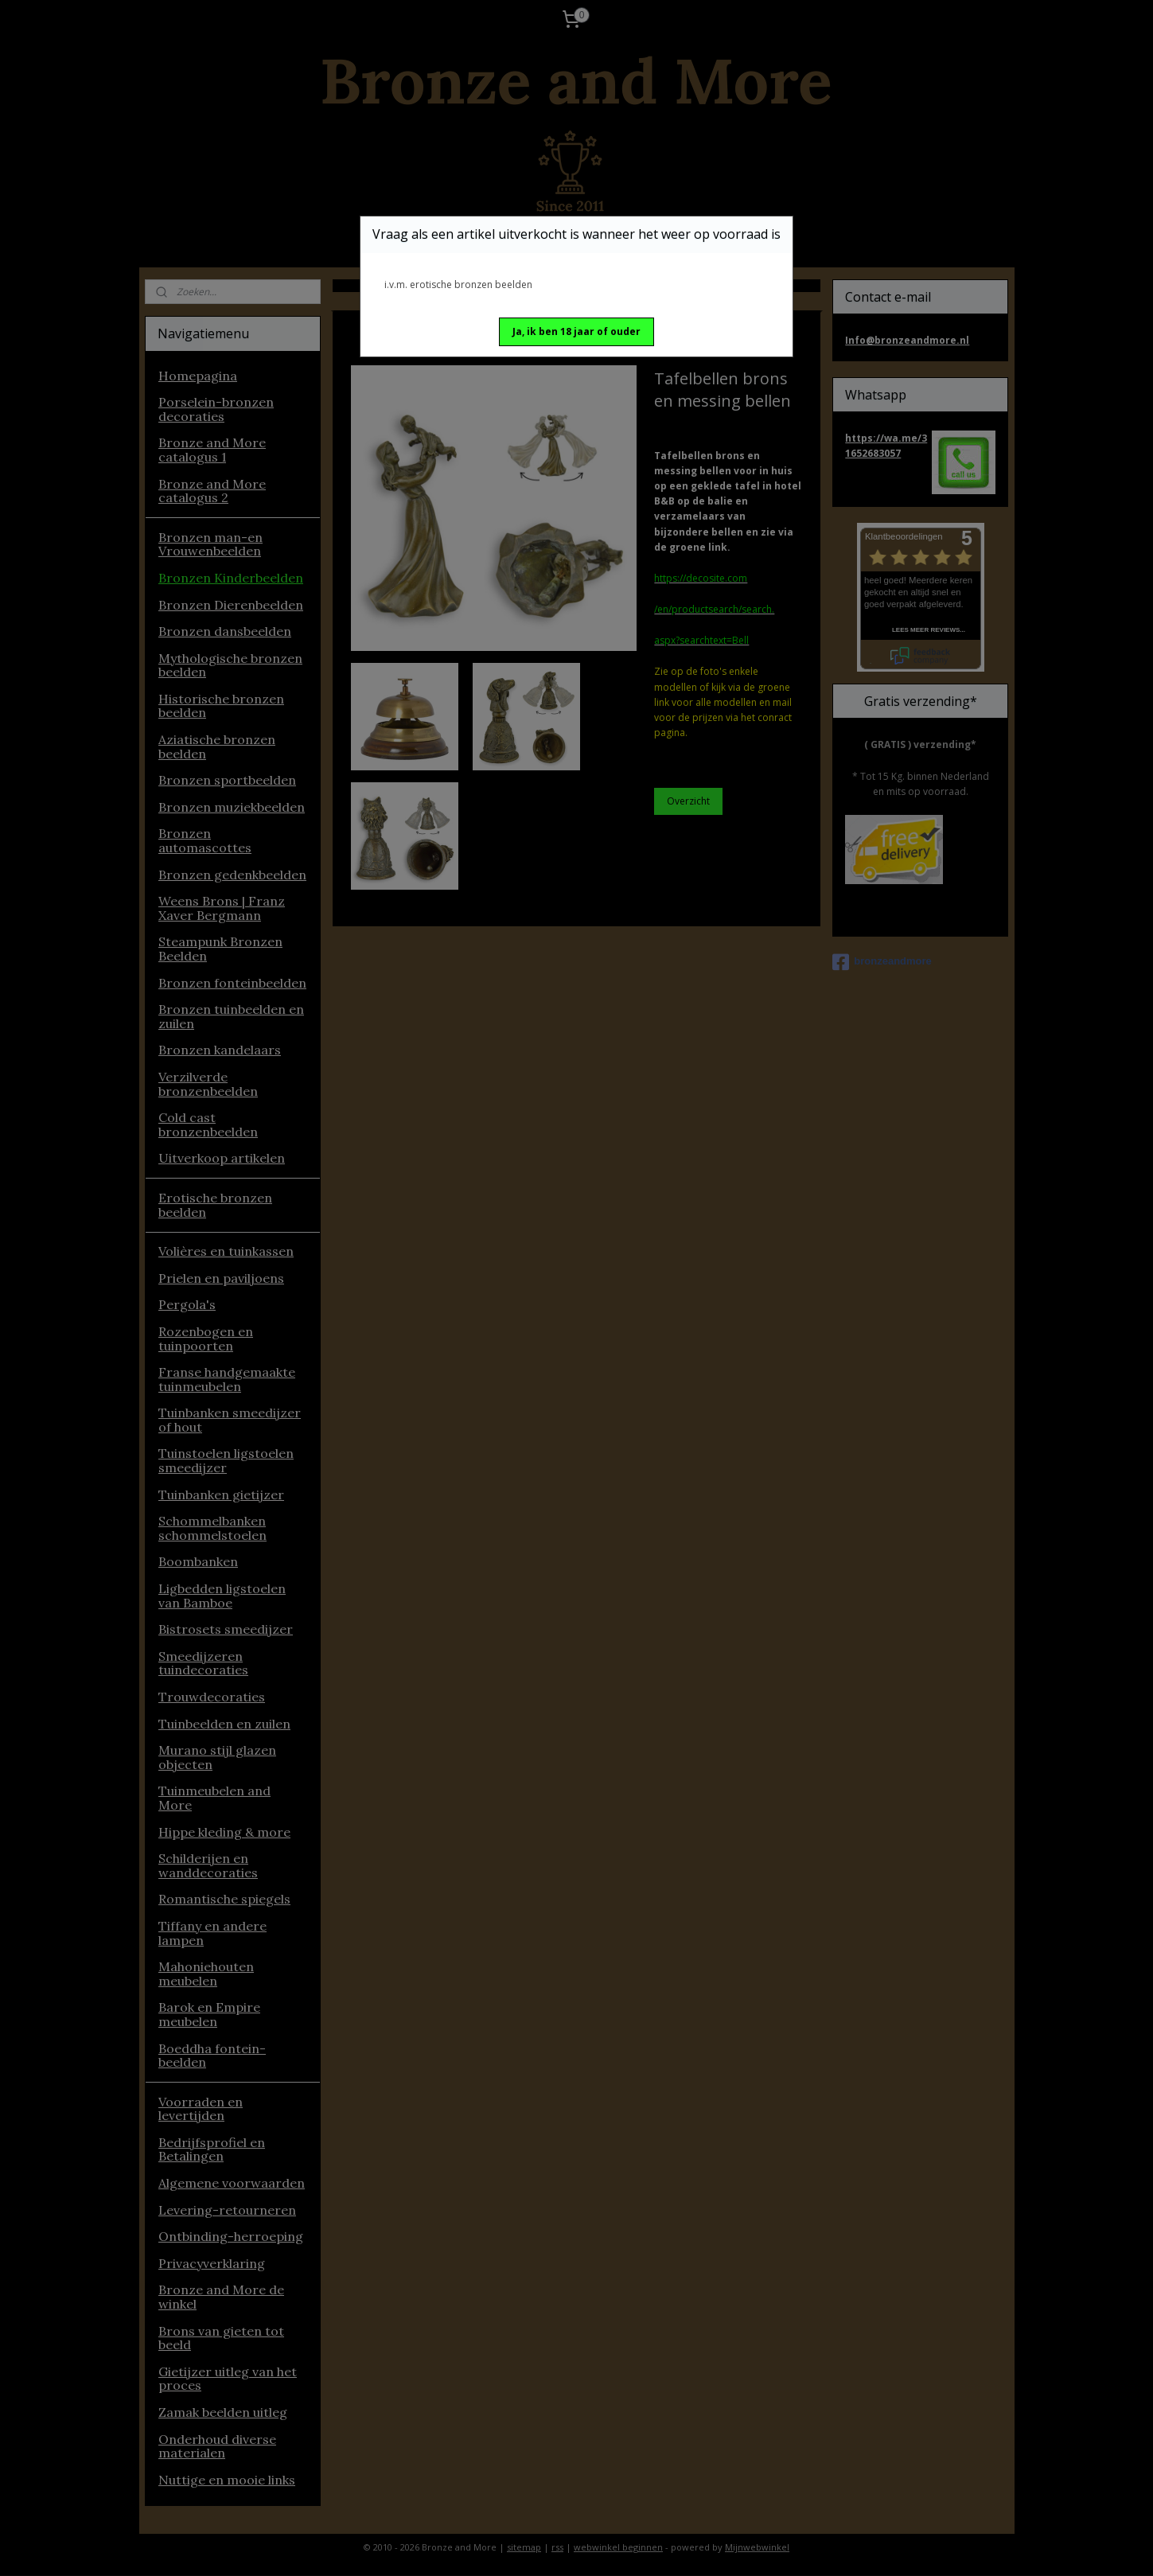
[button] (576, 332)
